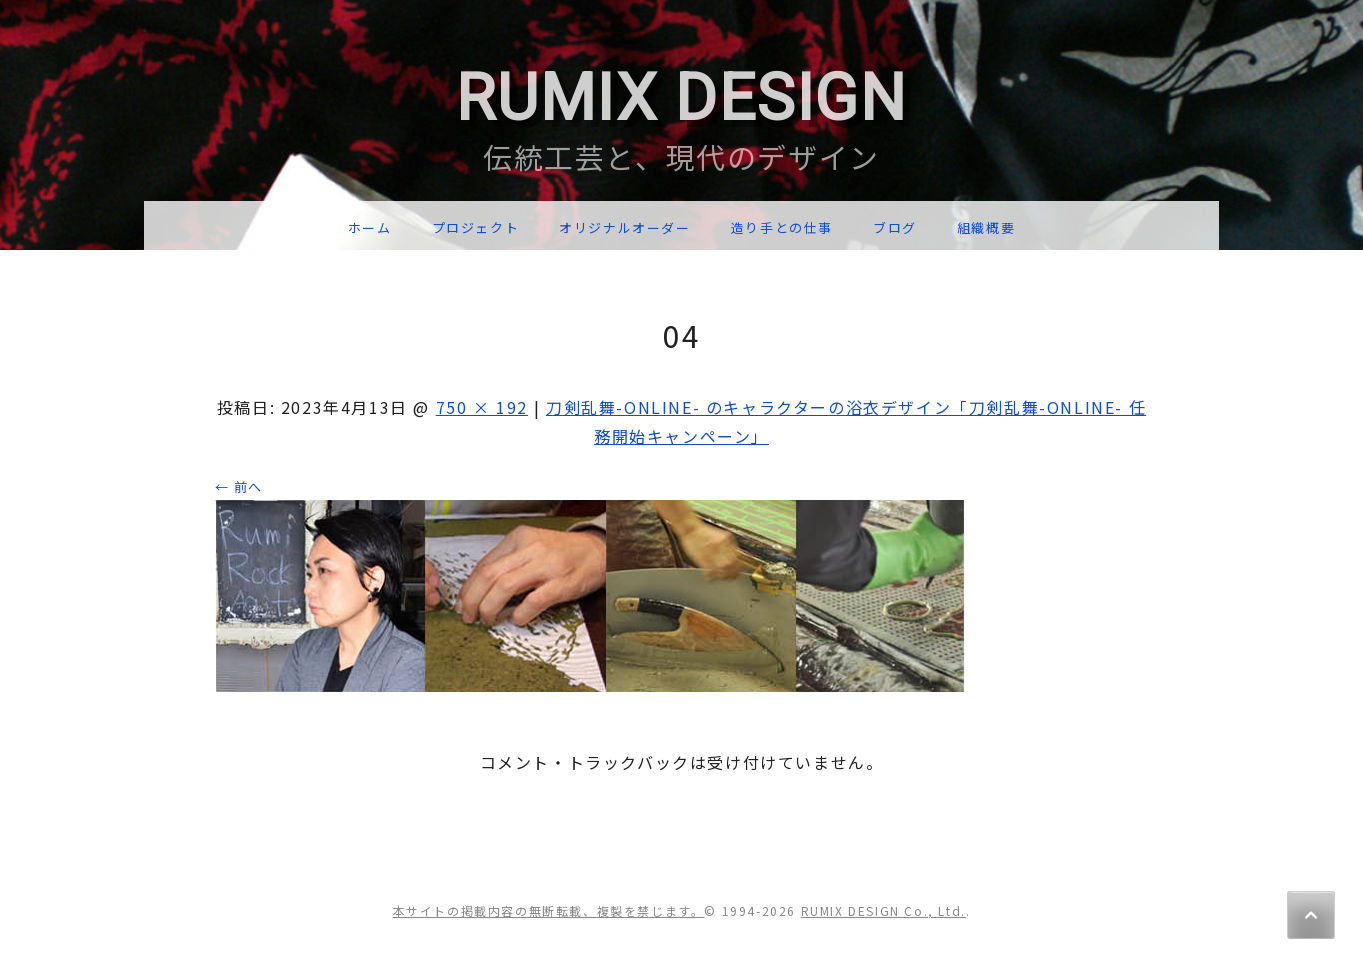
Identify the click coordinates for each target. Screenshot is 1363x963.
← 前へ (239, 486)
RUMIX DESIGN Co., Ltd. (883, 910)
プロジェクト (476, 227)
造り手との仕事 (782, 227)
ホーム (370, 227)
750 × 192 (482, 407)
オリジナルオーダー (624, 227)
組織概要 (986, 227)
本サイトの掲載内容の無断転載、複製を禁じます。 (549, 910)
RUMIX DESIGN (681, 98)
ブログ (895, 227)
